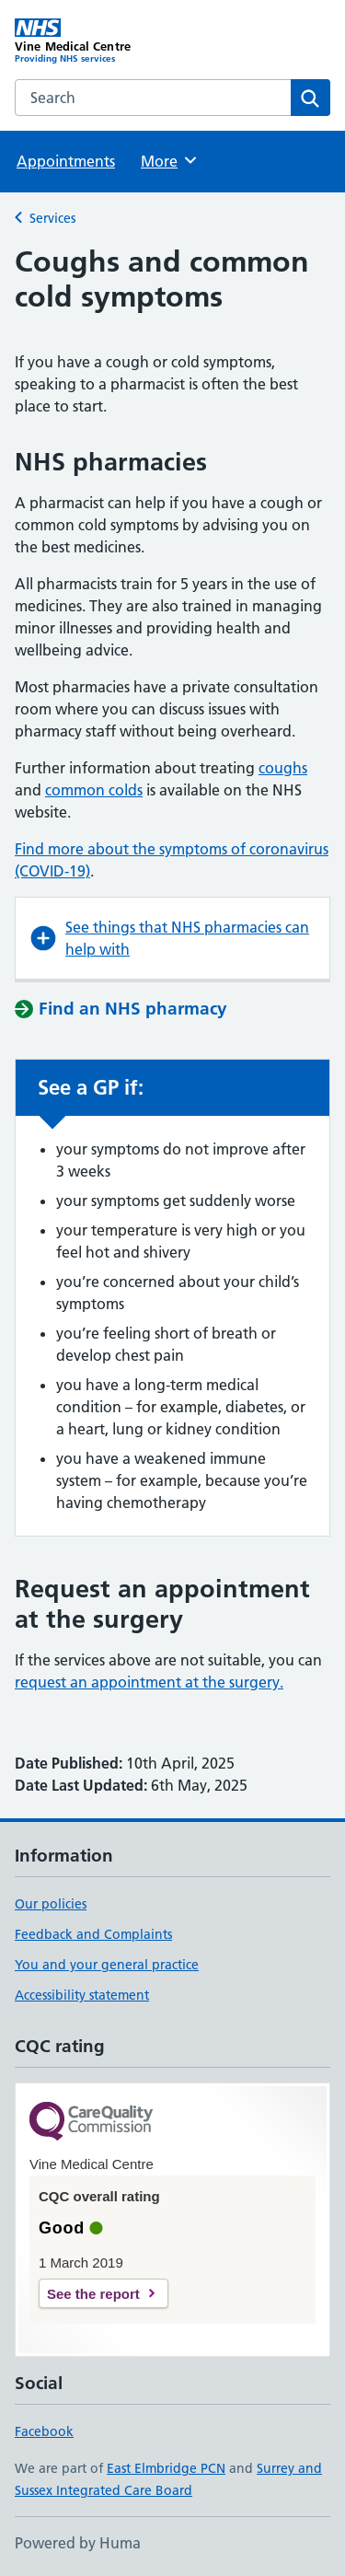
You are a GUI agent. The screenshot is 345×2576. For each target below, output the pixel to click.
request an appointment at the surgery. (149, 1682)
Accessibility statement (82, 1995)
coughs (283, 768)
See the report (93, 2294)
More (170, 160)
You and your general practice (107, 1964)
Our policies (50, 1904)
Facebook (44, 2431)
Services (52, 218)
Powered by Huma (78, 2543)
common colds (94, 790)
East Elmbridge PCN (166, 2468)
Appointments (66, 161)
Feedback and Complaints (93, 1934)
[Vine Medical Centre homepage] (94, 41)
